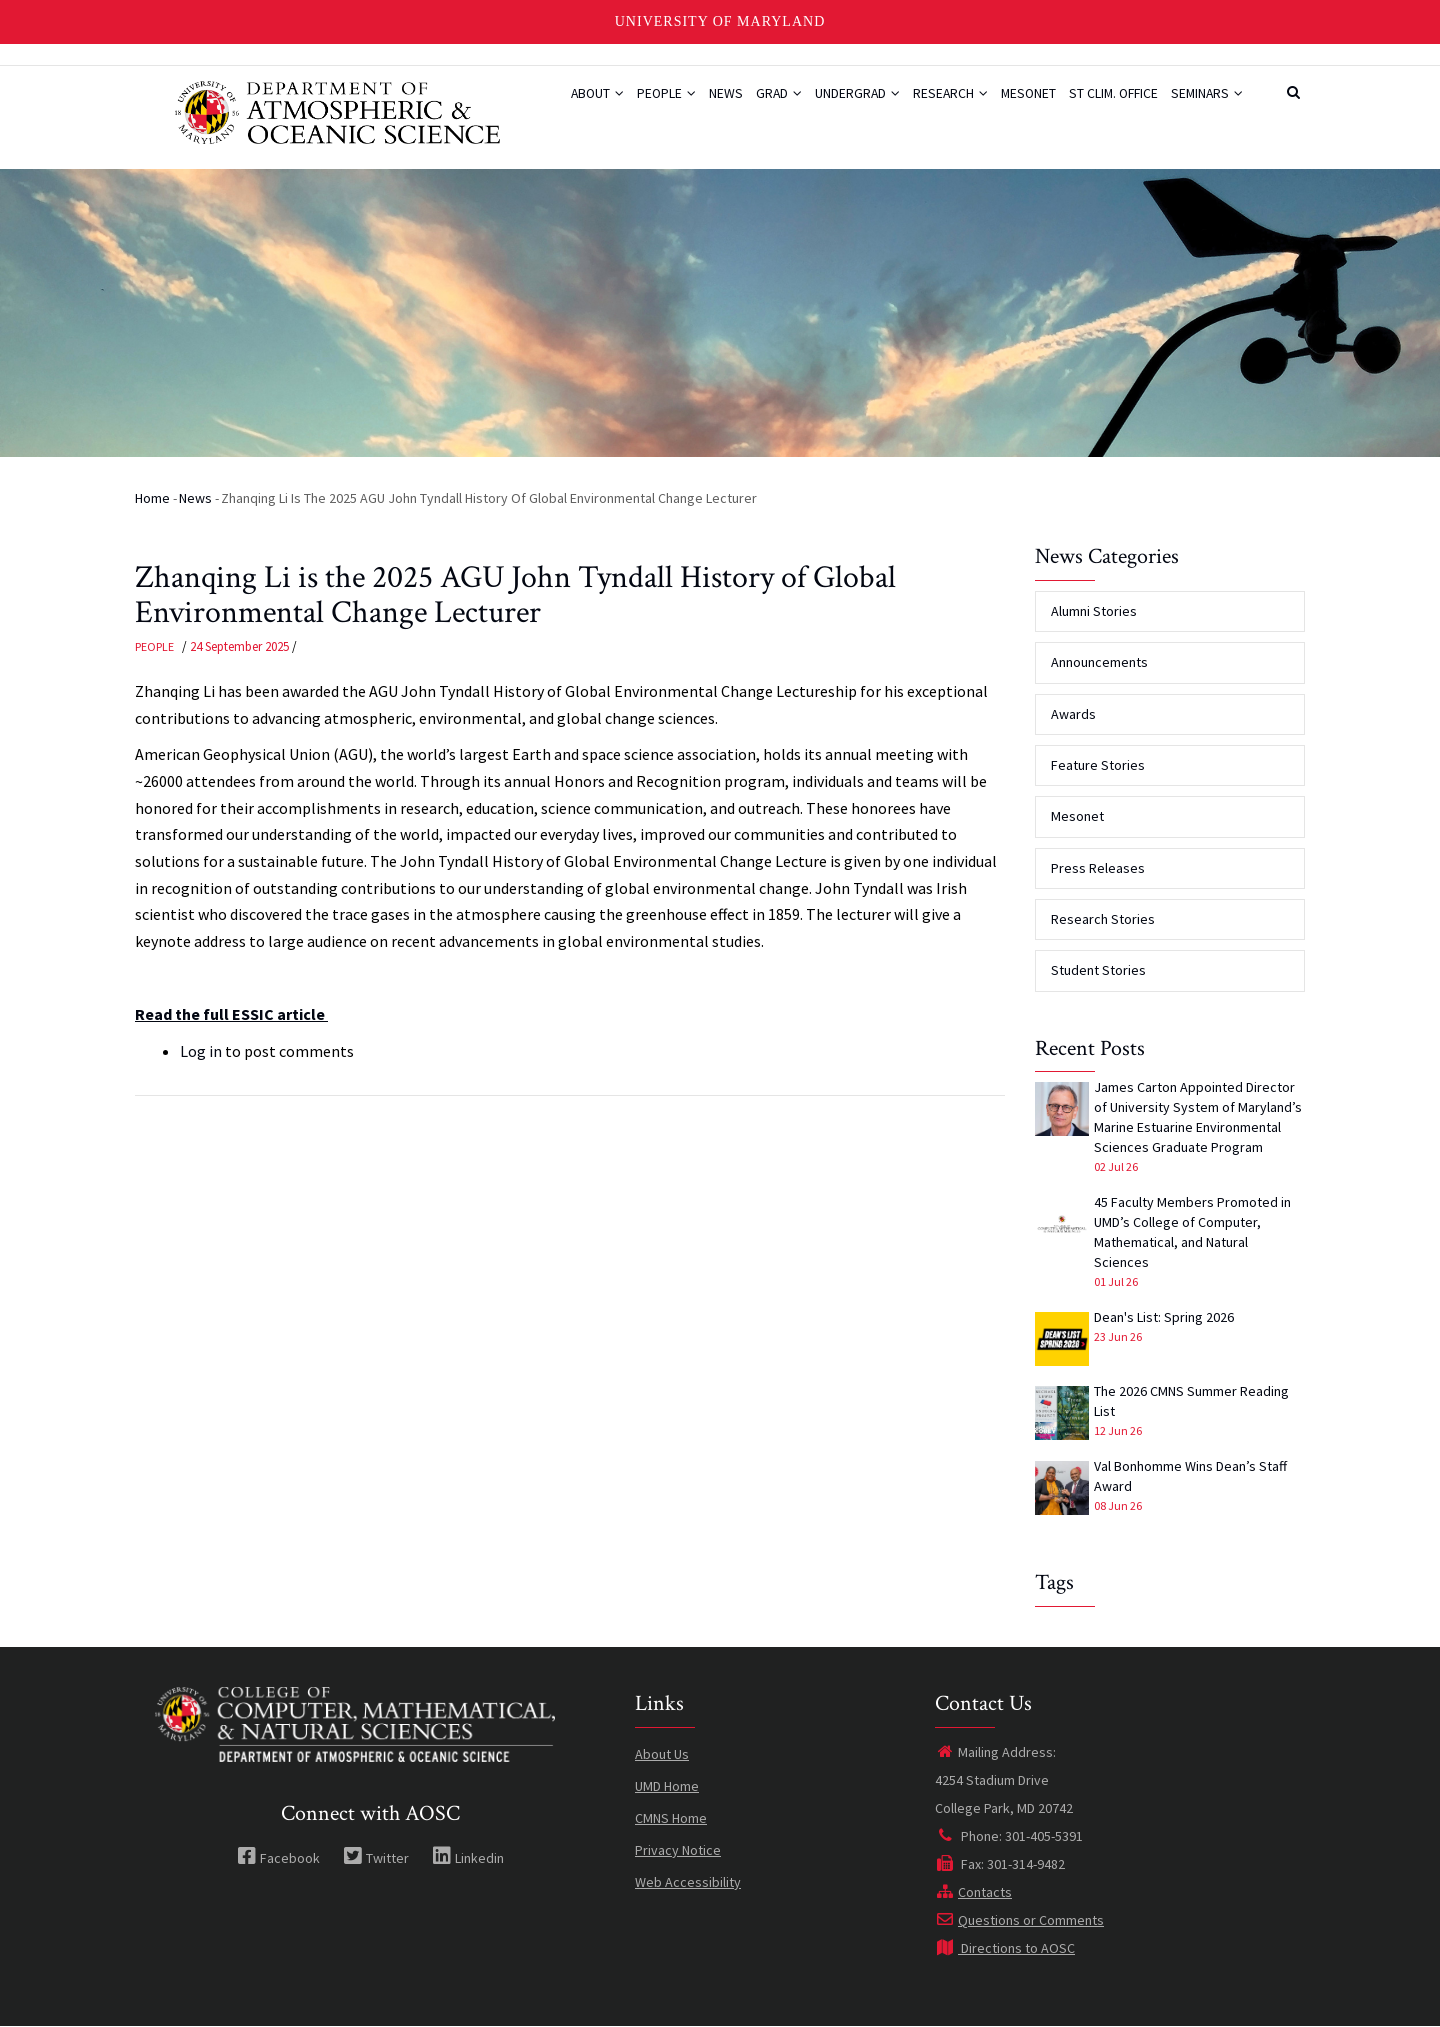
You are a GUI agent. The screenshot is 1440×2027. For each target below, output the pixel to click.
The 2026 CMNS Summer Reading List (1191, 1401)
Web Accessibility (688, 1882)
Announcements (1099, 662)
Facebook (278, 1858)
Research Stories (1103, 919)
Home (152, 498)
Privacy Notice (678, 1850)
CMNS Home (671, 1818)
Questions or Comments (1019, 1920)
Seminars (1203, 103)
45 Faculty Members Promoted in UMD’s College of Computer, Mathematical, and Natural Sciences (1192, 1232)
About (525, 103)
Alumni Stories (1094, 611)
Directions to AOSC (1005, 1948)
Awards (1073, 714)
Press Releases (1098, 868)
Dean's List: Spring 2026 (1164, 1317)
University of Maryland (720, 21)
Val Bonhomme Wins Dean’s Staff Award (1190, 1476)
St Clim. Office (1099, 103)
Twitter (376, 1858)
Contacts (973, 1892)
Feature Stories (1098, 765)
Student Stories (1098, 970)
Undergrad (817, 103)
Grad (730, 103)
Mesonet (1004, 103)
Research (918, 103)
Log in (201, 1051)
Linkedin (468, 1858)
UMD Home (667, 1786)
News (670, 103)
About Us (662, 1754)
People (603, 103)
